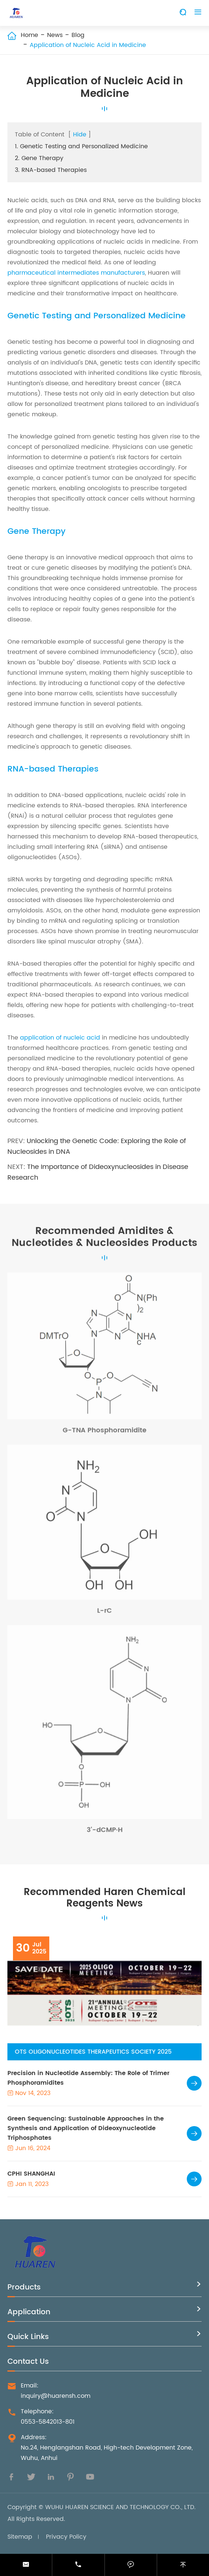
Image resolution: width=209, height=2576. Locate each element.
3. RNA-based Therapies (51, 170)
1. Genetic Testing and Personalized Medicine (81, 146)
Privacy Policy (66, 2537)
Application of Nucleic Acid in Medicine (88, 45)
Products (24, 2287)
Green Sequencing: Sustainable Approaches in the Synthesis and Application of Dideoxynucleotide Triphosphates (85, 2128)
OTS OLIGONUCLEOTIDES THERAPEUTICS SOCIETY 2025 (93, 2052)
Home (29, 35)
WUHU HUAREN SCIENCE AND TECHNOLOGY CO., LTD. (120, 2507)
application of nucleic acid (60, 1038)
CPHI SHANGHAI (31, 2174)
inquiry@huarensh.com (55, 2396)
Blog (78, 35)
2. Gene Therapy (39, 158)
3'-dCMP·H (105, 1832)
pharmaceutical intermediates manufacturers (76, 273)
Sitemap (19, 2537)
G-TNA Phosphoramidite (104, 1432)
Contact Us (28, 2362)
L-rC (104, 1612)
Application (28, 2312)
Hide (79, 134)
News (55, 35)
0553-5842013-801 (47, 2422)
